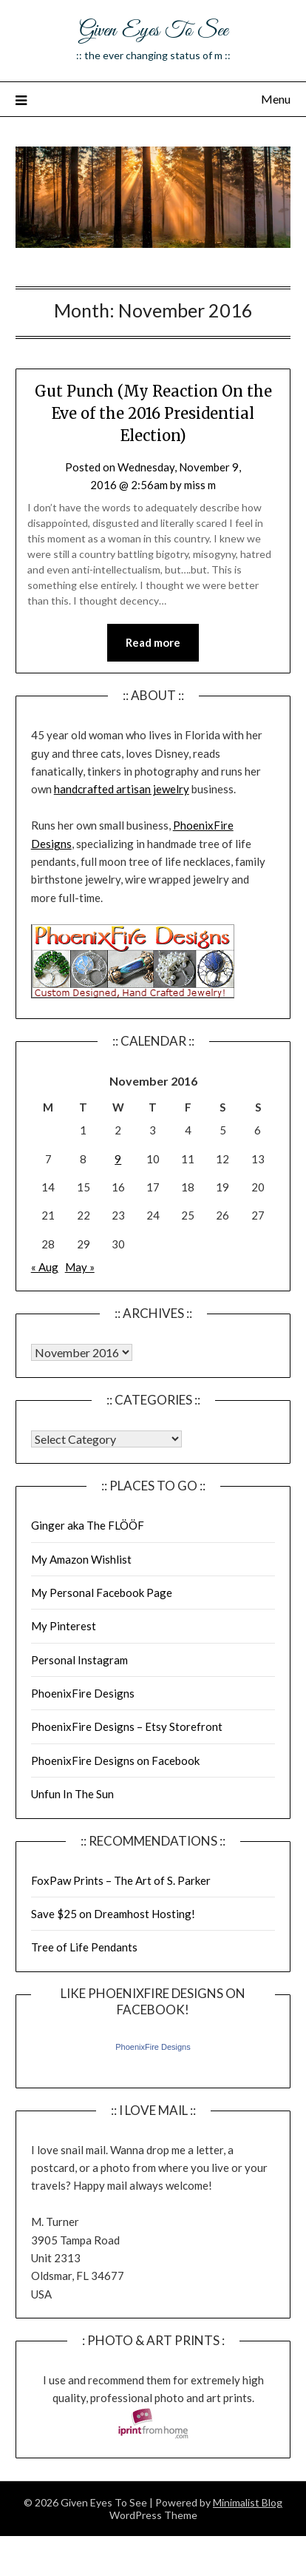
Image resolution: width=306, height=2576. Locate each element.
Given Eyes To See (153, 30)
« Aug (44, 1267)
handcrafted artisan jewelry (121, 789)
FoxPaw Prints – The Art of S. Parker (121, 1880)
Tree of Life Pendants (84, 1947)
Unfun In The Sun (72, 1793)
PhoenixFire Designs (83, 1693)
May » (80, 1267)
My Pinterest (63, 1625)
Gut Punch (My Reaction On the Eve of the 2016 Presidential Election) (153, 413)
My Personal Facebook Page (101, 1592)
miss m (200, 484)
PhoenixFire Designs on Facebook (115, 1760)
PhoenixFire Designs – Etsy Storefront (126, 1726)
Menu (275, 99)
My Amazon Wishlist (81, 1559)
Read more (153, 642)
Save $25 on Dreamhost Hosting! (113, 1913)
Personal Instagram (79, 1660)
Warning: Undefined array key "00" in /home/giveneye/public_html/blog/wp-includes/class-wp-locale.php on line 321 (81, 1352)
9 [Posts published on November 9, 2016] (118, 1159)
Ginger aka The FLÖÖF (87, 1525)
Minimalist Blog (247, 2502)
